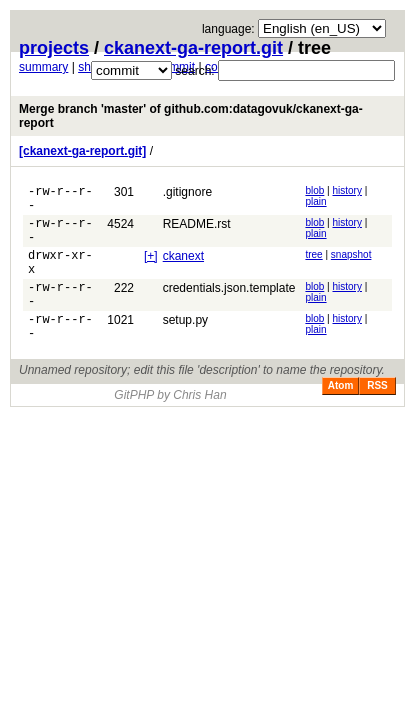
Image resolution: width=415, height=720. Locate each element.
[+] (151, 268)
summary (43, 67)
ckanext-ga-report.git (193, 48)
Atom (341, 415)
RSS (377, 415)
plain (315, 201)
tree (313, 266)
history (347, 190)
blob (314, 190)
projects (54, 48)
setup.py (185, 344)
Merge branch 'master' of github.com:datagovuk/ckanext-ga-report (191, 116)
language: (228, 29)
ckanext (183, 268)
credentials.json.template (229, 306)
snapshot (351, 266)
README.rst (197, 230)
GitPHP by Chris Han (170, 425)
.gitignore (187, 192)
